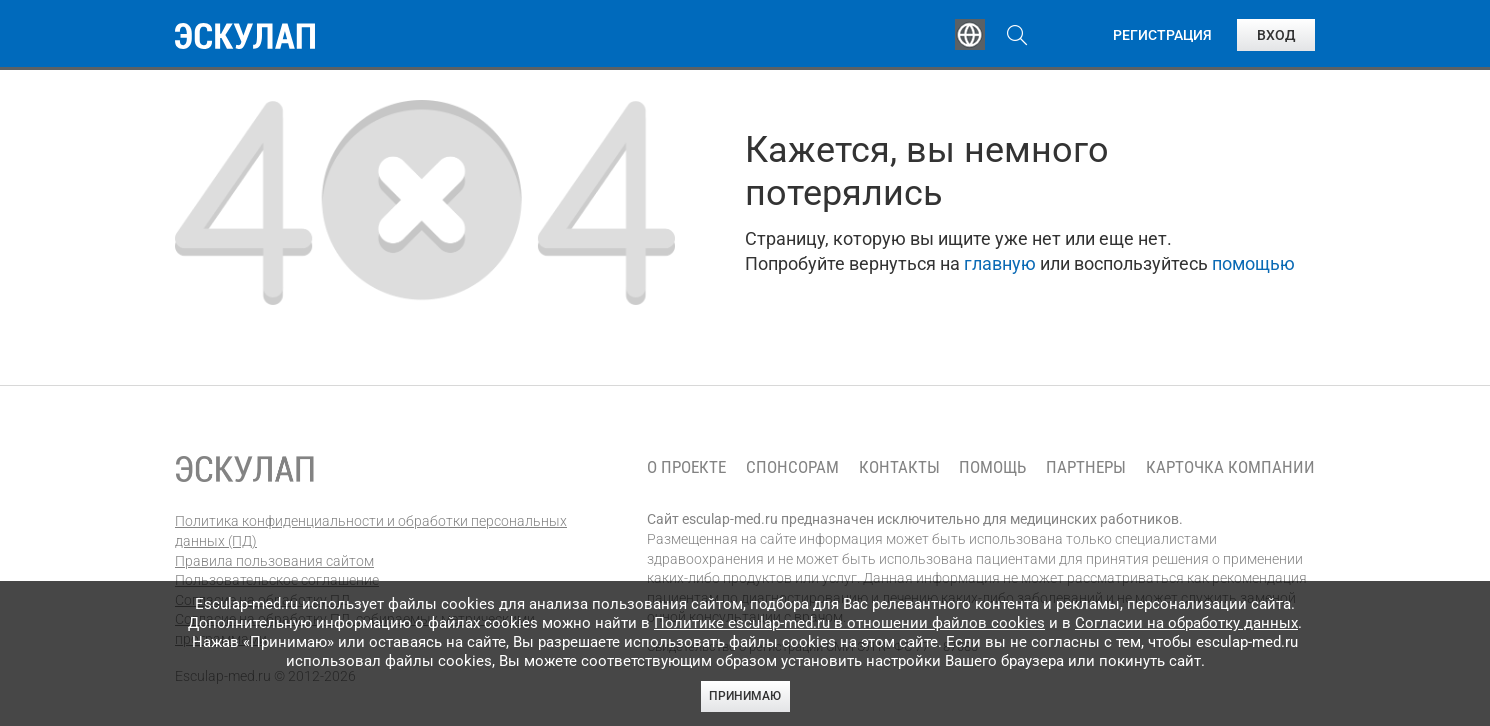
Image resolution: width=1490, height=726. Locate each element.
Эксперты (613, 35)
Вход (1276, 35)
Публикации (749, 35)
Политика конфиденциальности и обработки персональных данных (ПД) (371, 531)
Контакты (899, 467)
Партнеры (1086, 467)
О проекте (686, 467)
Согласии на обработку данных (1186, 623)
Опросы (877, 35)
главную (1000, 263)
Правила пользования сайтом (274, 561)
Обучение (489, 35)
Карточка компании (1230, 467)
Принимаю (745, 696)
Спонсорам (792, 467)
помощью (1253, 263)
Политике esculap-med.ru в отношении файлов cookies (849, 623)
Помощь (992, 467)
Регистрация (1162, 35)
